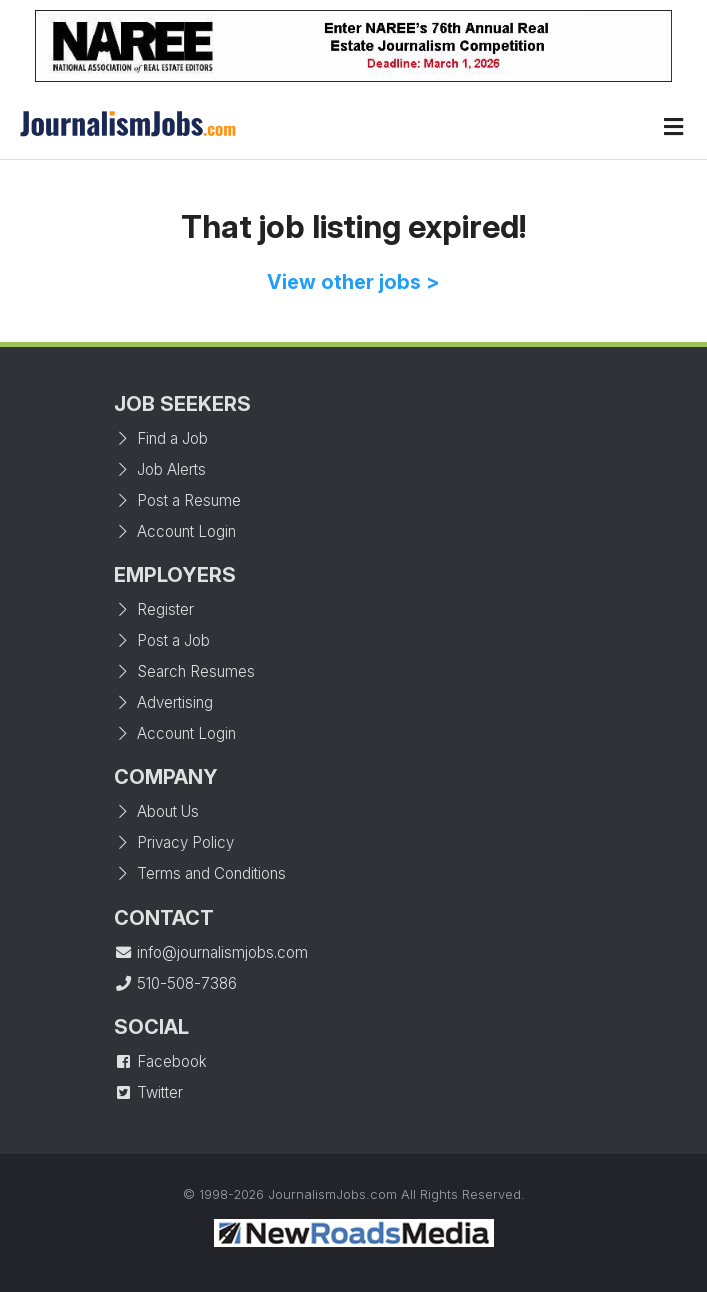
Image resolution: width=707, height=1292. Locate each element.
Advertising (163, 702)
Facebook (160, 1061)
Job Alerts (160, 469)
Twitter (148, 1092)
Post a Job (162, 640)
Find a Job (161, 438)
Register (154, 609)
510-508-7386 (175, 983)
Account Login (175, 531)
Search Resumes (184, 671)
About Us (156, 811)
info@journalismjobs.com (211, 952)
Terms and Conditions (200, 873)
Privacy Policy (174, 842)
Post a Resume (177, 500)
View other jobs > (353, 282)
